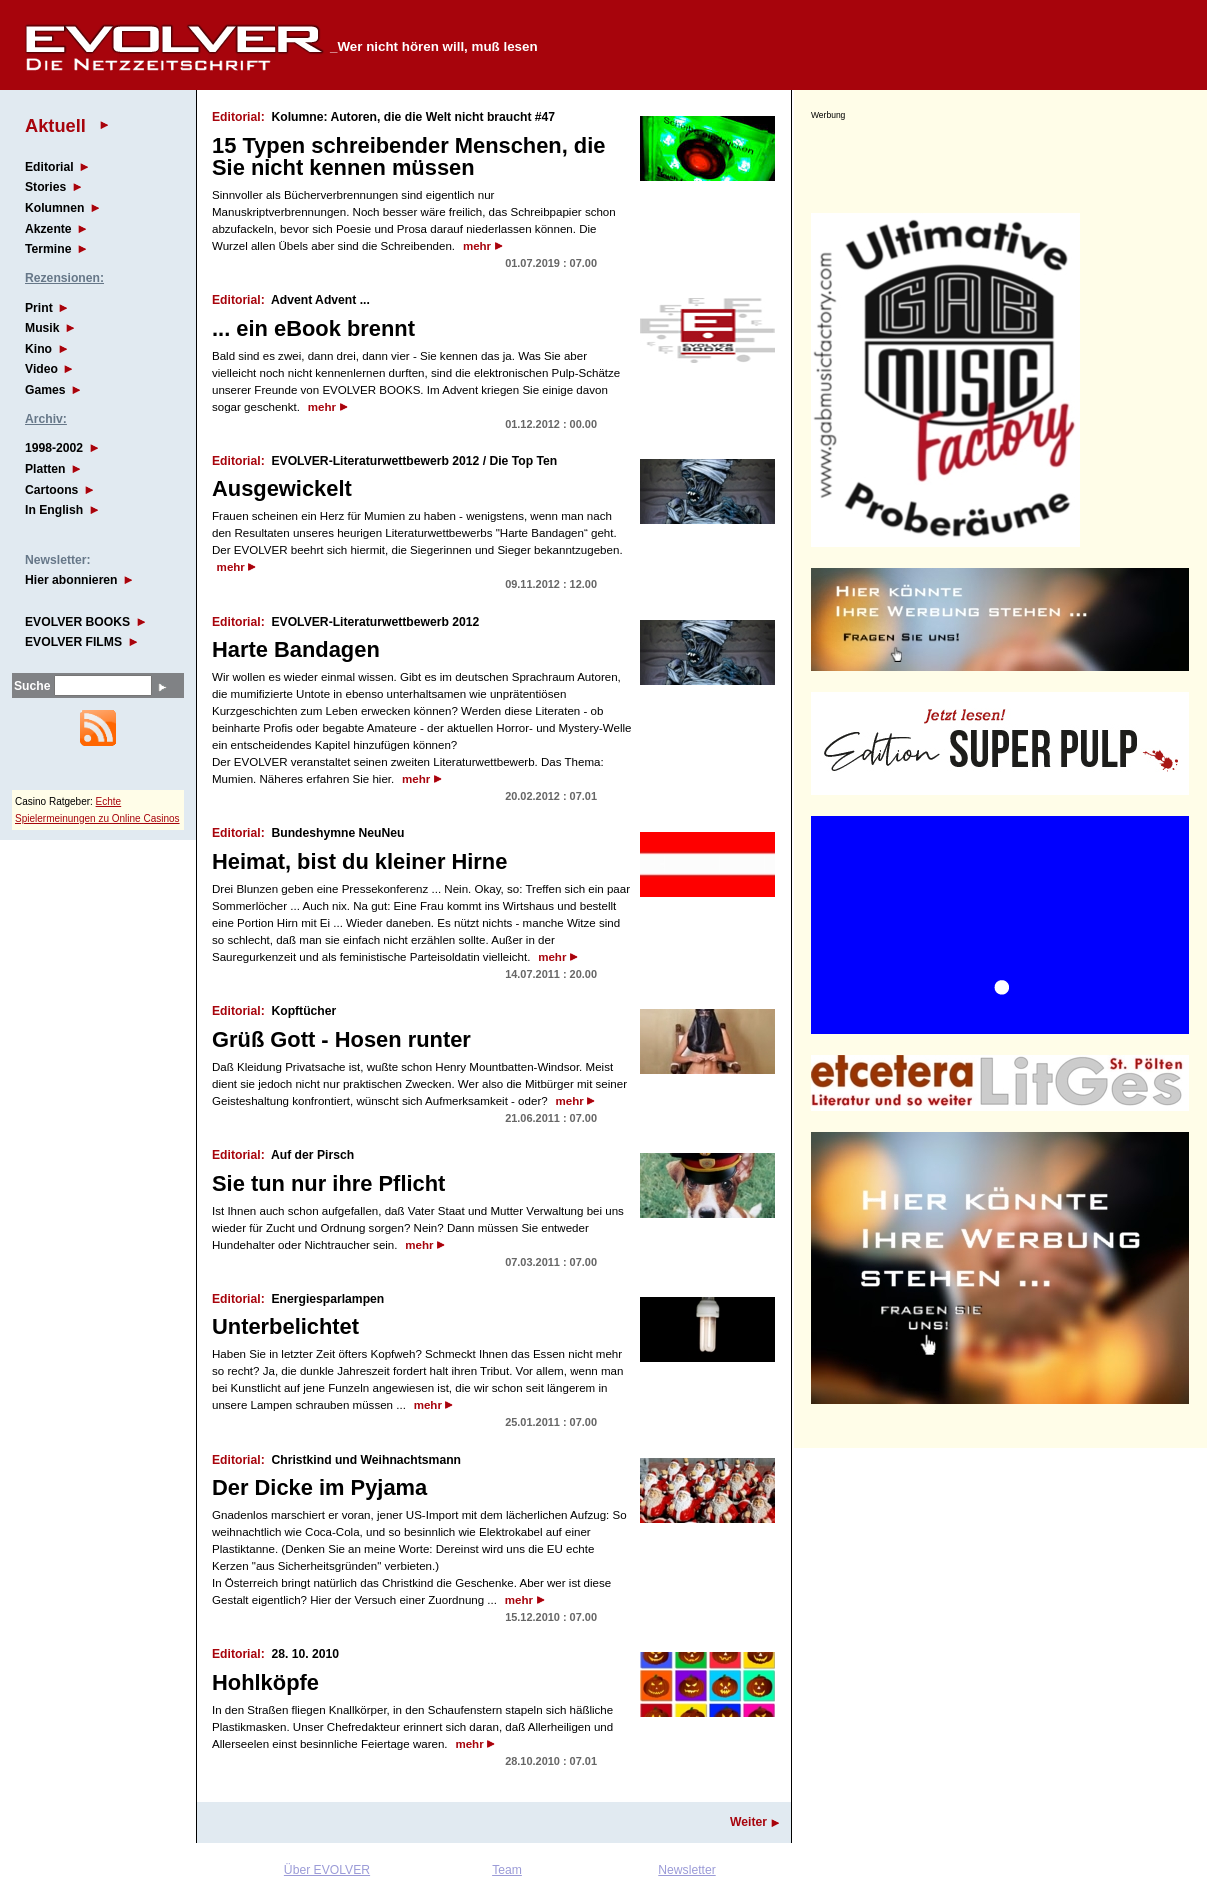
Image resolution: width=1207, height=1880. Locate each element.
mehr (477, 246)
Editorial (49, 167)
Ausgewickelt (282, 488)
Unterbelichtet (285, 1326)
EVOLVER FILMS (73, 642)
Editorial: (238, 117)
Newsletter (686, 1870)
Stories (45, 187)
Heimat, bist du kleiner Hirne (359, 861)
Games (45, 390)
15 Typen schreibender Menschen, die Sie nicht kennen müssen (408, 156)
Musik (42, 328)
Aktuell (55, 125)
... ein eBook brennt (313, 328)
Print (39, 308)
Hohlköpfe (265, 1682)
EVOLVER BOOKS (77, 622)
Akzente (48, 229)
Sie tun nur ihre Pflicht (328, 1183)
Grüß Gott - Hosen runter (341, 1039)
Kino (38, 349)
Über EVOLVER (327, 1870)
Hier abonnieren (71, 580)
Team (507, 1870)
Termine (48, 249)
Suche (32, 686)
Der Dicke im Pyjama (319, 1487)
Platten (45, 469)
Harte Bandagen (296, 649)
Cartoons (51, 490)
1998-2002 (54, 448)
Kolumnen (54, 208)
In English (54, 510)
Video (41, 369)
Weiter (748, 1822)
